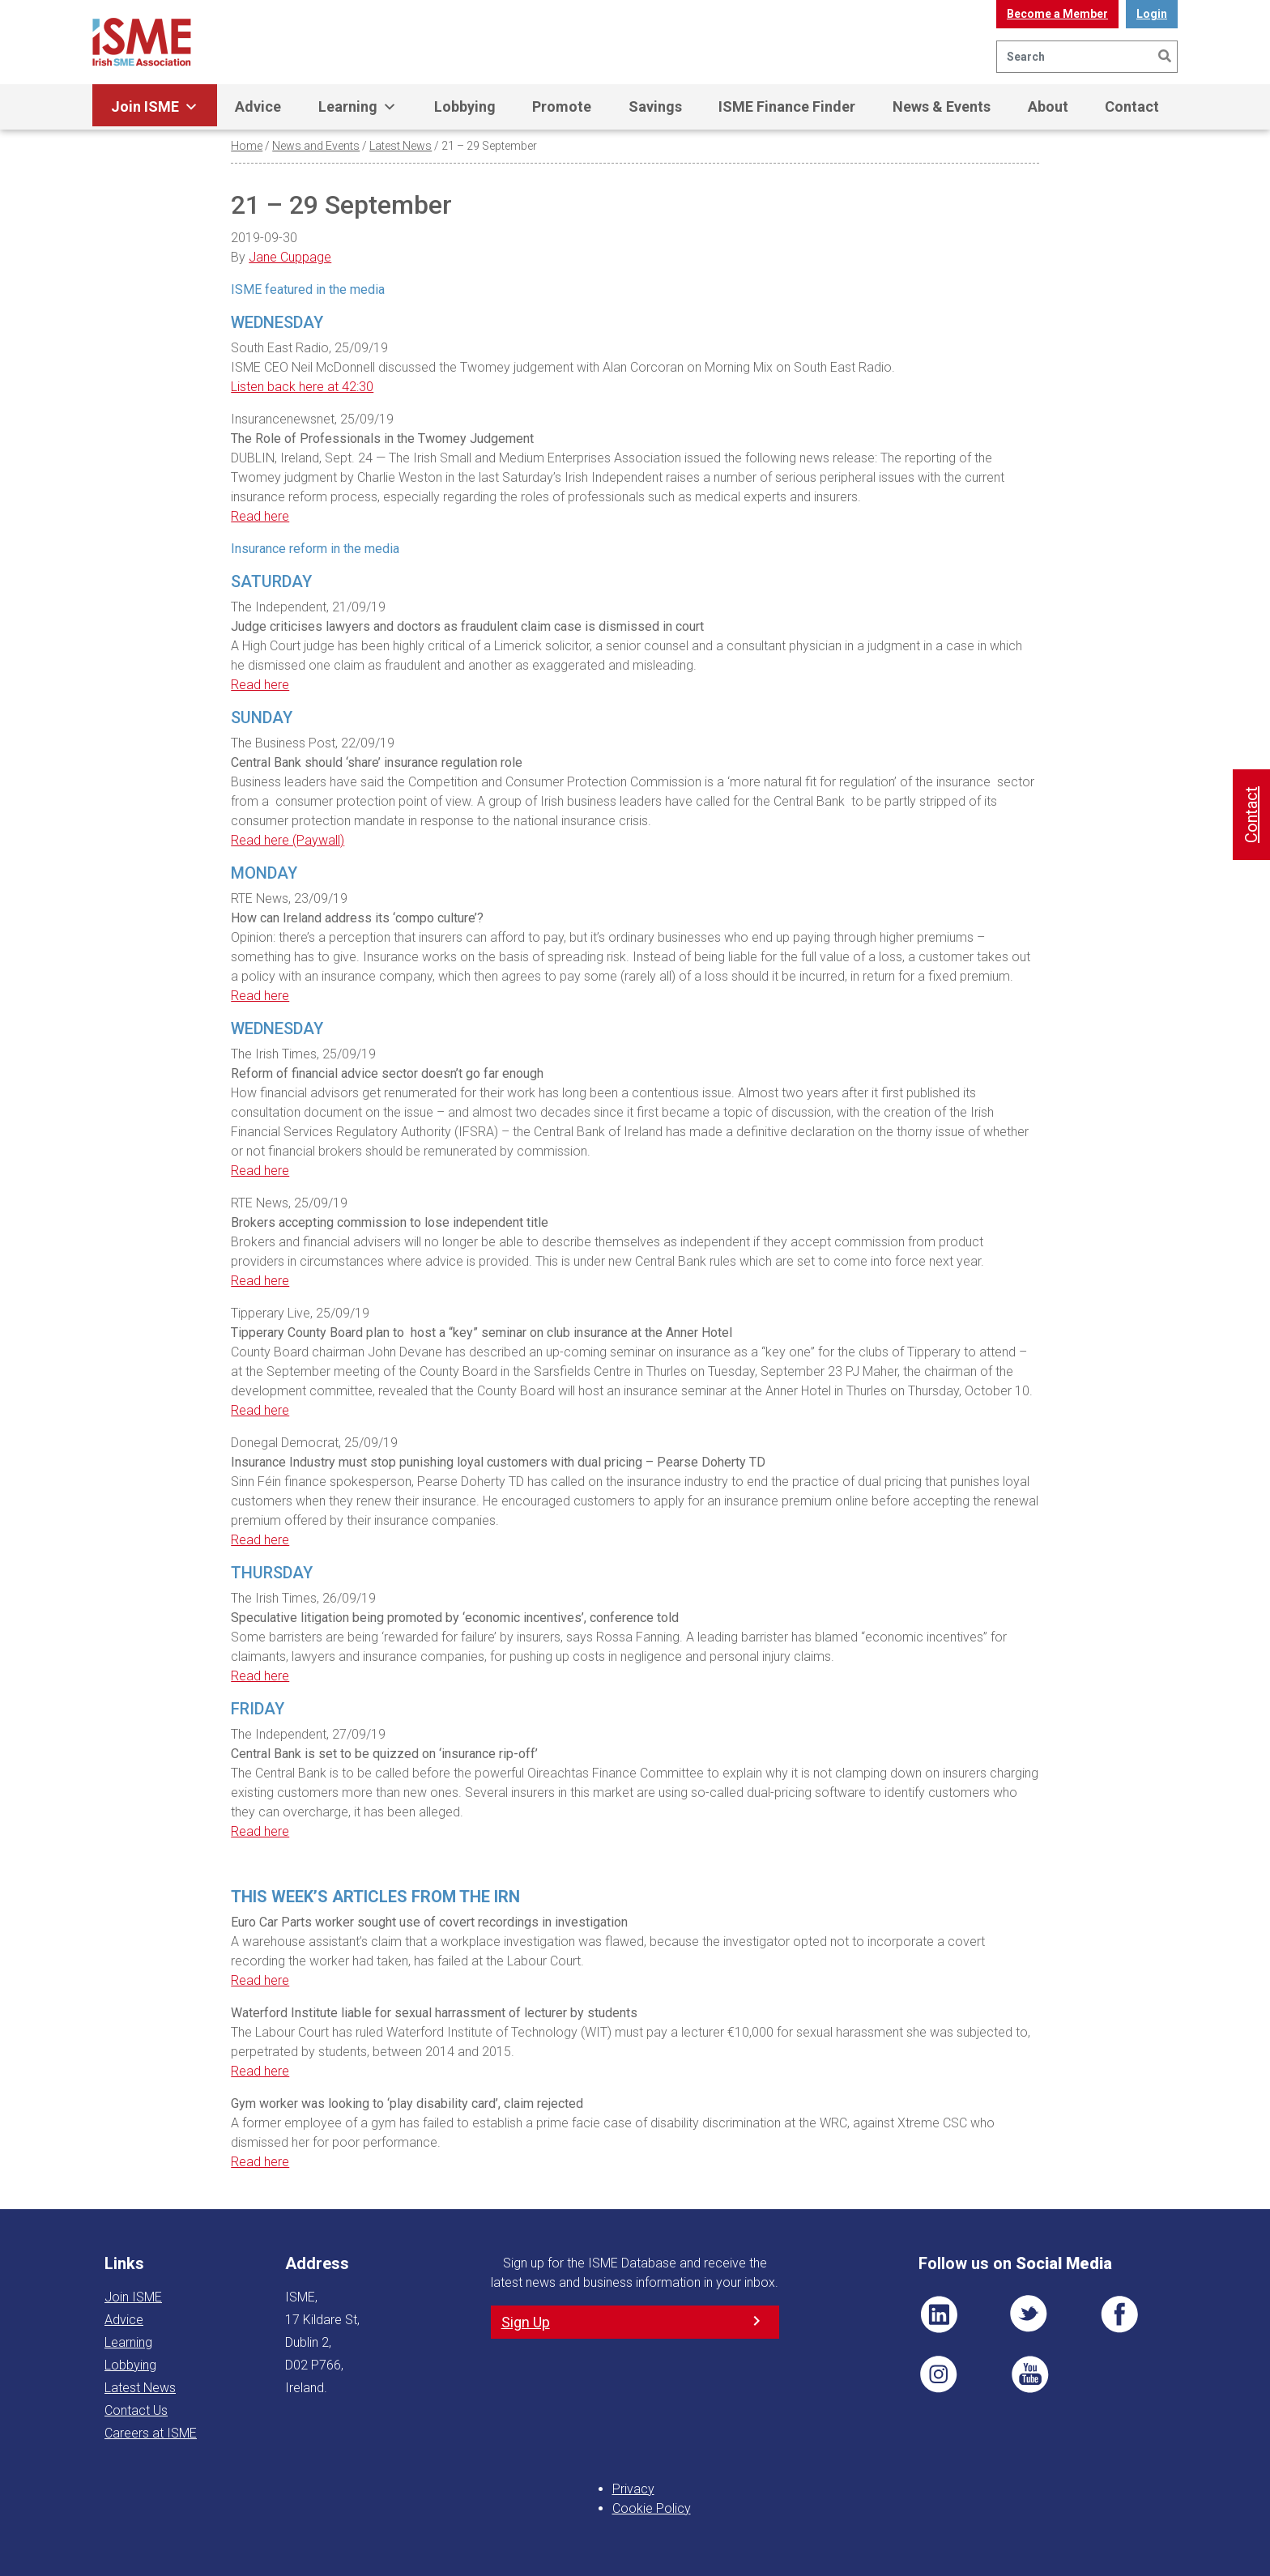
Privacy (633, 2489)
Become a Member (1057, 13)
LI (938, 2314)
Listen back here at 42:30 (302, 386)
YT (1029, 2374)
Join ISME (154, 107)
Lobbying (465, 106)
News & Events (942, 106)
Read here (260, 516)
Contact (1132, 106)
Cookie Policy (651, 2508)
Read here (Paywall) (287, 840)
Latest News (400, 145)
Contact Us (136, 2410)
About (1048, 106)
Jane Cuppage (290, 257)
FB (1119, 2314)
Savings (655, 106)
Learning (357, 107)
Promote (561, 106)
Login (1151, 13)
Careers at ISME (150, 2433)
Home (246, 145)
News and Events (316, 145)
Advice (258, 106)
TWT (1029, 2314)
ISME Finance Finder (786, 106)
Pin (938, 2374)
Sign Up (525, 2322)
